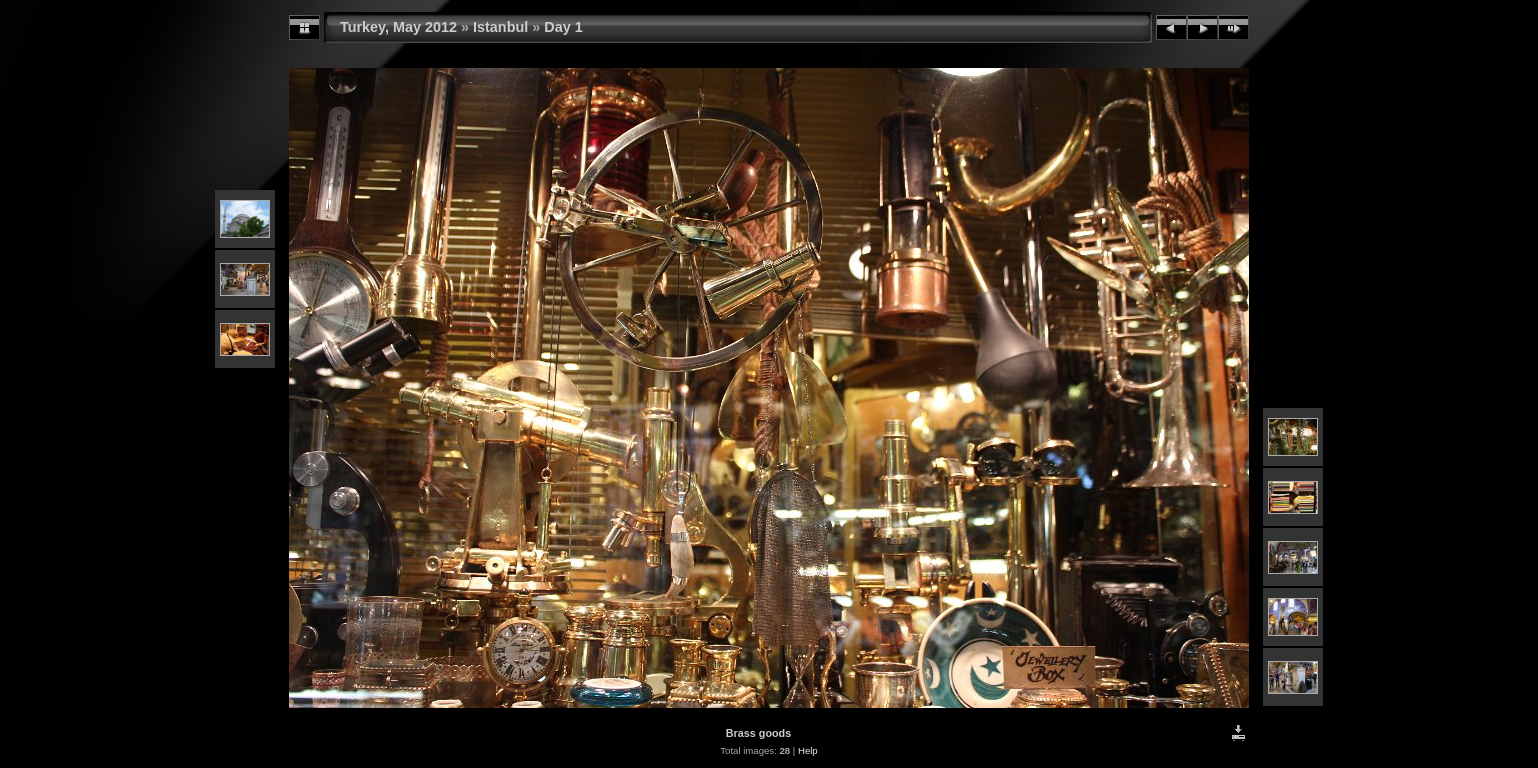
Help (808, 750)
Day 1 (563, 27)
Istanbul (500, 27)
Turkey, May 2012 (398, 27)
